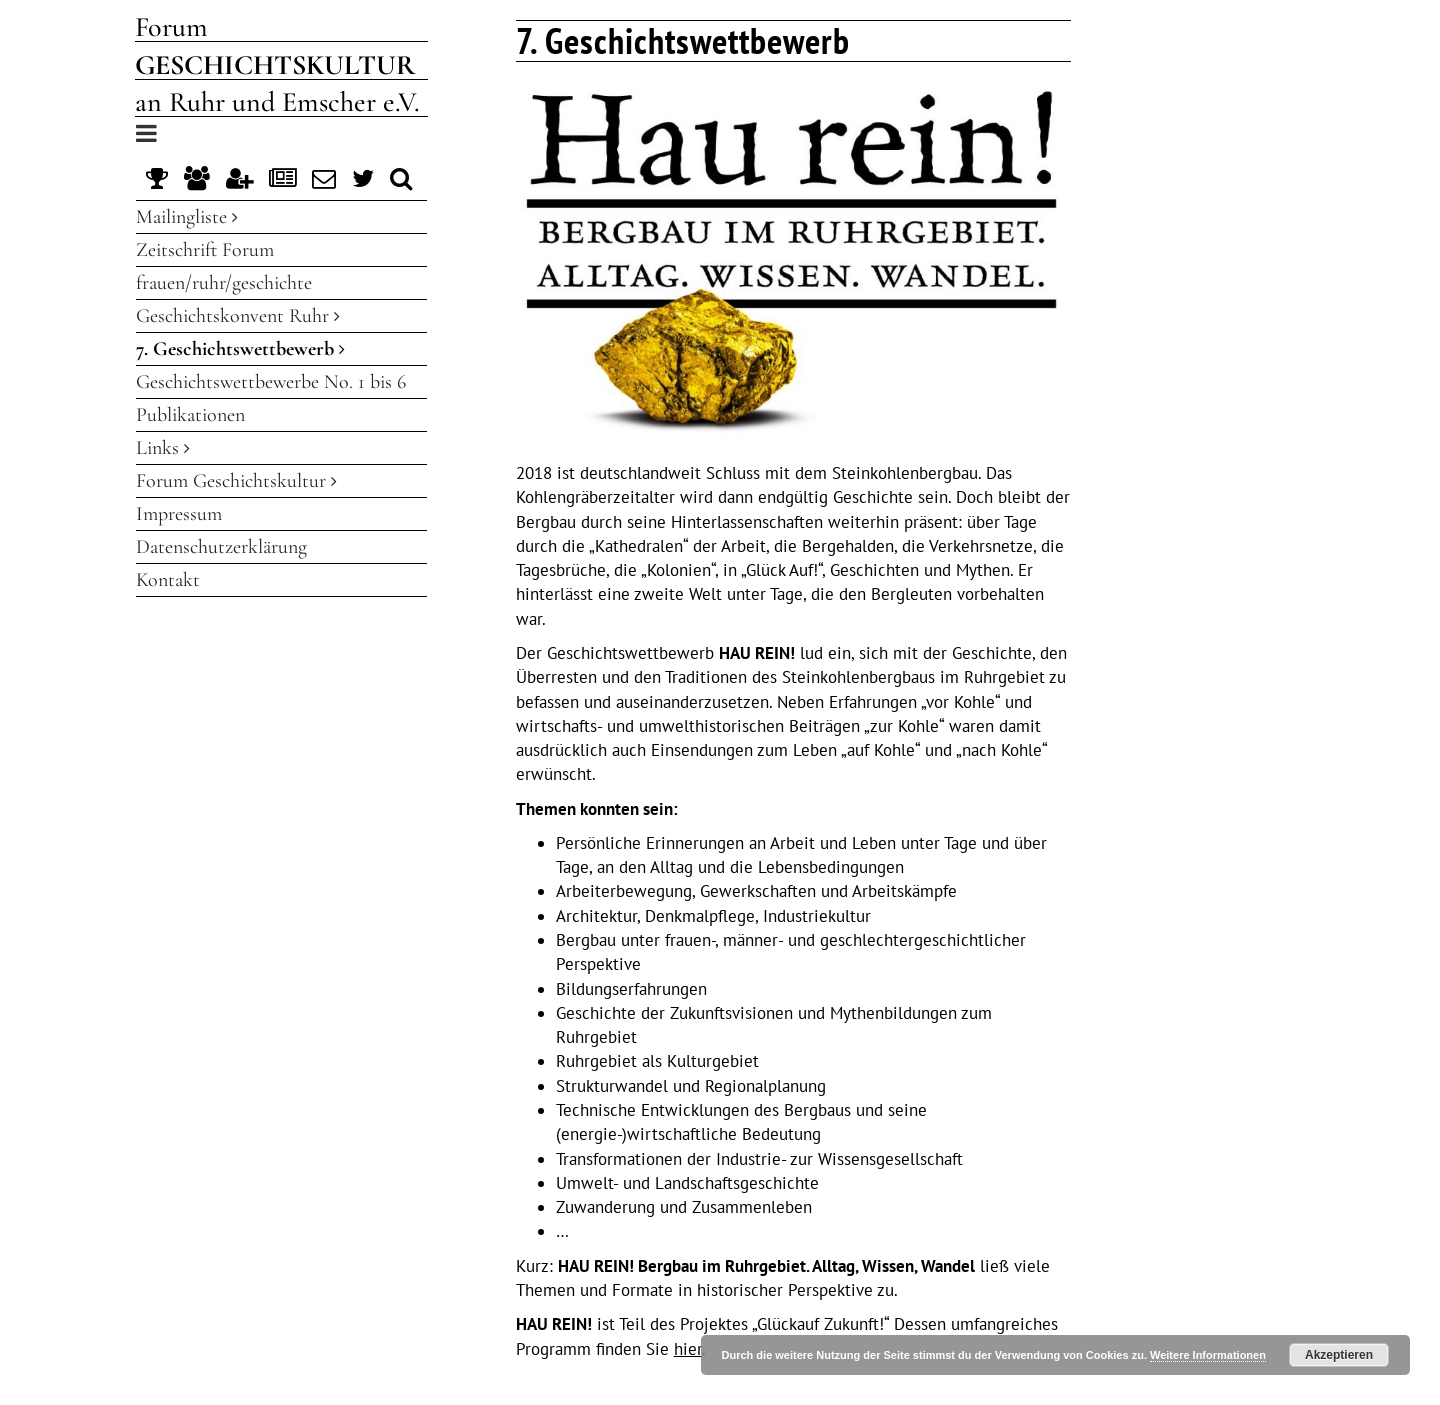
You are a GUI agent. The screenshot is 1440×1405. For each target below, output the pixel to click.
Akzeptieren (1339, 1355)
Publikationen (190, 415)
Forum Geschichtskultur (236, 481)
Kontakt (168, 580)
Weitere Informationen (1208, 1355)
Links (163, 448)
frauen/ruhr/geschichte (224, 283)
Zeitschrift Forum (205, 250)
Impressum (179, 514)
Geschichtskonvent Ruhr (238, 316)
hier (688, 1349)
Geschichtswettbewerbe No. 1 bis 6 (271, 382)
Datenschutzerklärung (221, 547)
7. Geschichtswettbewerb (240, 349)
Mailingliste (187, 217)
